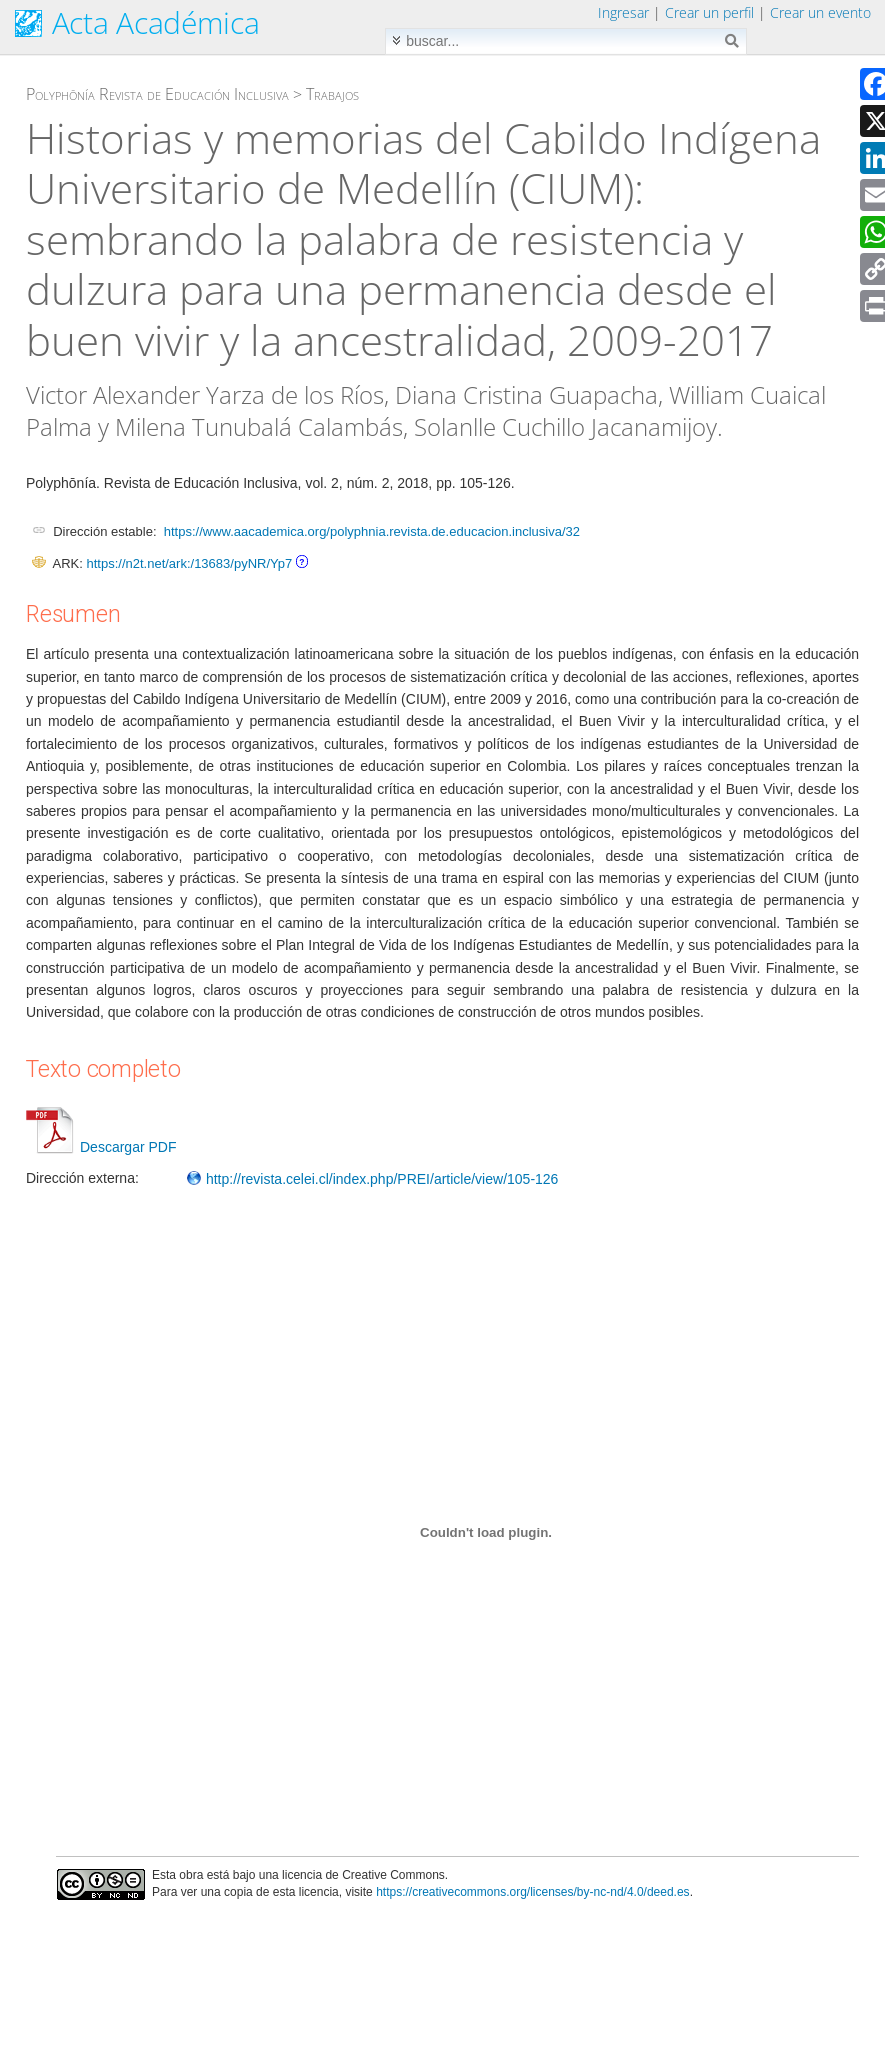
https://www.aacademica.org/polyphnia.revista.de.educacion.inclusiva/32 (372, 531)
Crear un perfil (709, 12)
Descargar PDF (101, 1147)
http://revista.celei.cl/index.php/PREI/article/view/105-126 (372, 1179)
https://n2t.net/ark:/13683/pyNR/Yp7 (189, 563)
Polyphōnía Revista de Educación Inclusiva (157, 94)
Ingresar (623, 12)
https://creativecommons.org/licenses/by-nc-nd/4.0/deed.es (533, 1892)
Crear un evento (820, 12)
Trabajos (332, 94)
